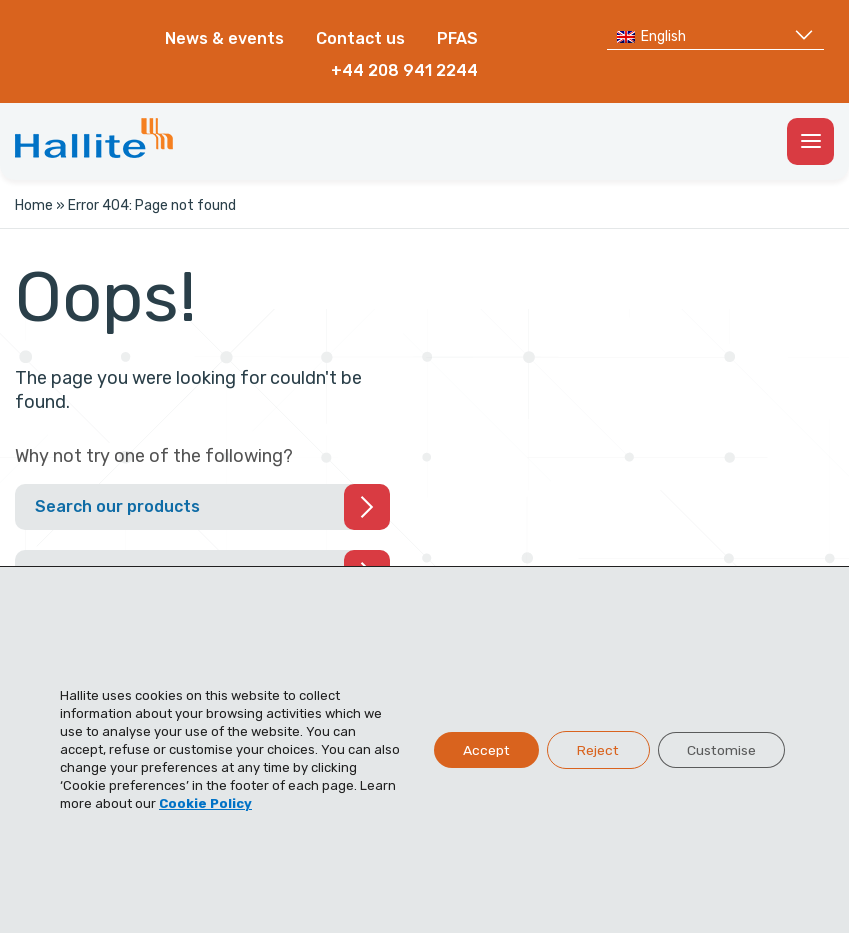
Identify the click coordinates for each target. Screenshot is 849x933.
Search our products (117, 506)
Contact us (360, 38)
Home (34, 205)
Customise (720, 749)
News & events (224, 38)
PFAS (457, 38)
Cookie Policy (205, 803)
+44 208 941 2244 (404, 70)
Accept (480, 749)
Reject (594, 749)
